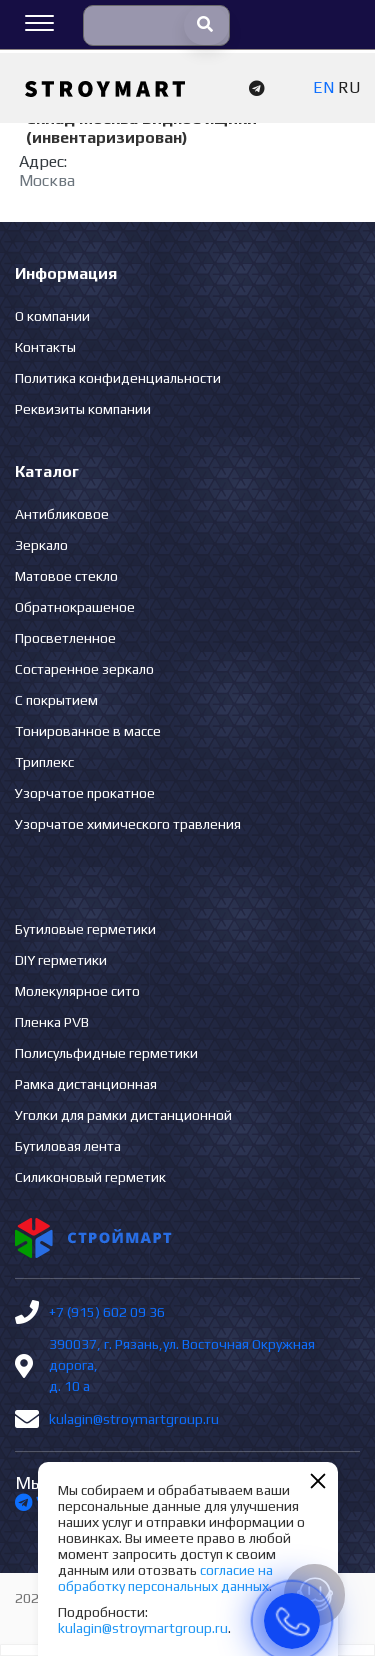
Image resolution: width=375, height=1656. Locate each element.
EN (323, 87)
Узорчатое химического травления (128, 824)
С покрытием (56, 700)
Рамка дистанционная (86, 1084)
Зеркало (41, 545)
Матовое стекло (66, 576)
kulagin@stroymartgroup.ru (134, 1419)
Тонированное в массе (88, 731)
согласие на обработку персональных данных (165, 1578)
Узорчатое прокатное (85, 793)
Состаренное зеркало (84, 669)
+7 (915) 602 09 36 (107, 1312)
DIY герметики (61, 960)
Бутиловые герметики (85, 929)
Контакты (45, 347)
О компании (52, 316)
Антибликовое (62, 514)
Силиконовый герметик (90, 1177)
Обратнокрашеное (75, 607)
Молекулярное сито (77, 991)
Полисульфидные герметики (106, 1053)
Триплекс (44, 762)
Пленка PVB (52, 1022)
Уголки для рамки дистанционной (123, 1115)
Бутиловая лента (68, 1146)
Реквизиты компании (83, 409)
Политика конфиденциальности (118, 378)
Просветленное (65, 638)
